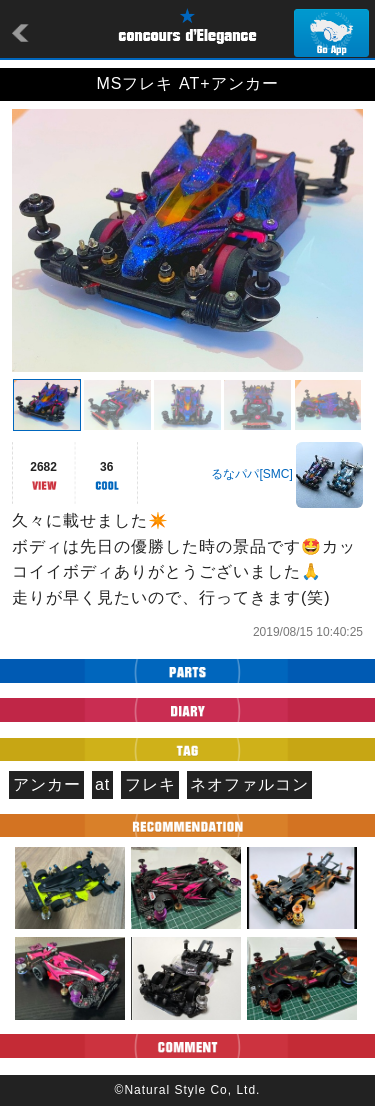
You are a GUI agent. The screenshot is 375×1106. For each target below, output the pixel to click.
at (102, 784)
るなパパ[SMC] (251, 474)
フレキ (150, 784)
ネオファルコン (249, 784)
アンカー (47, 784)
